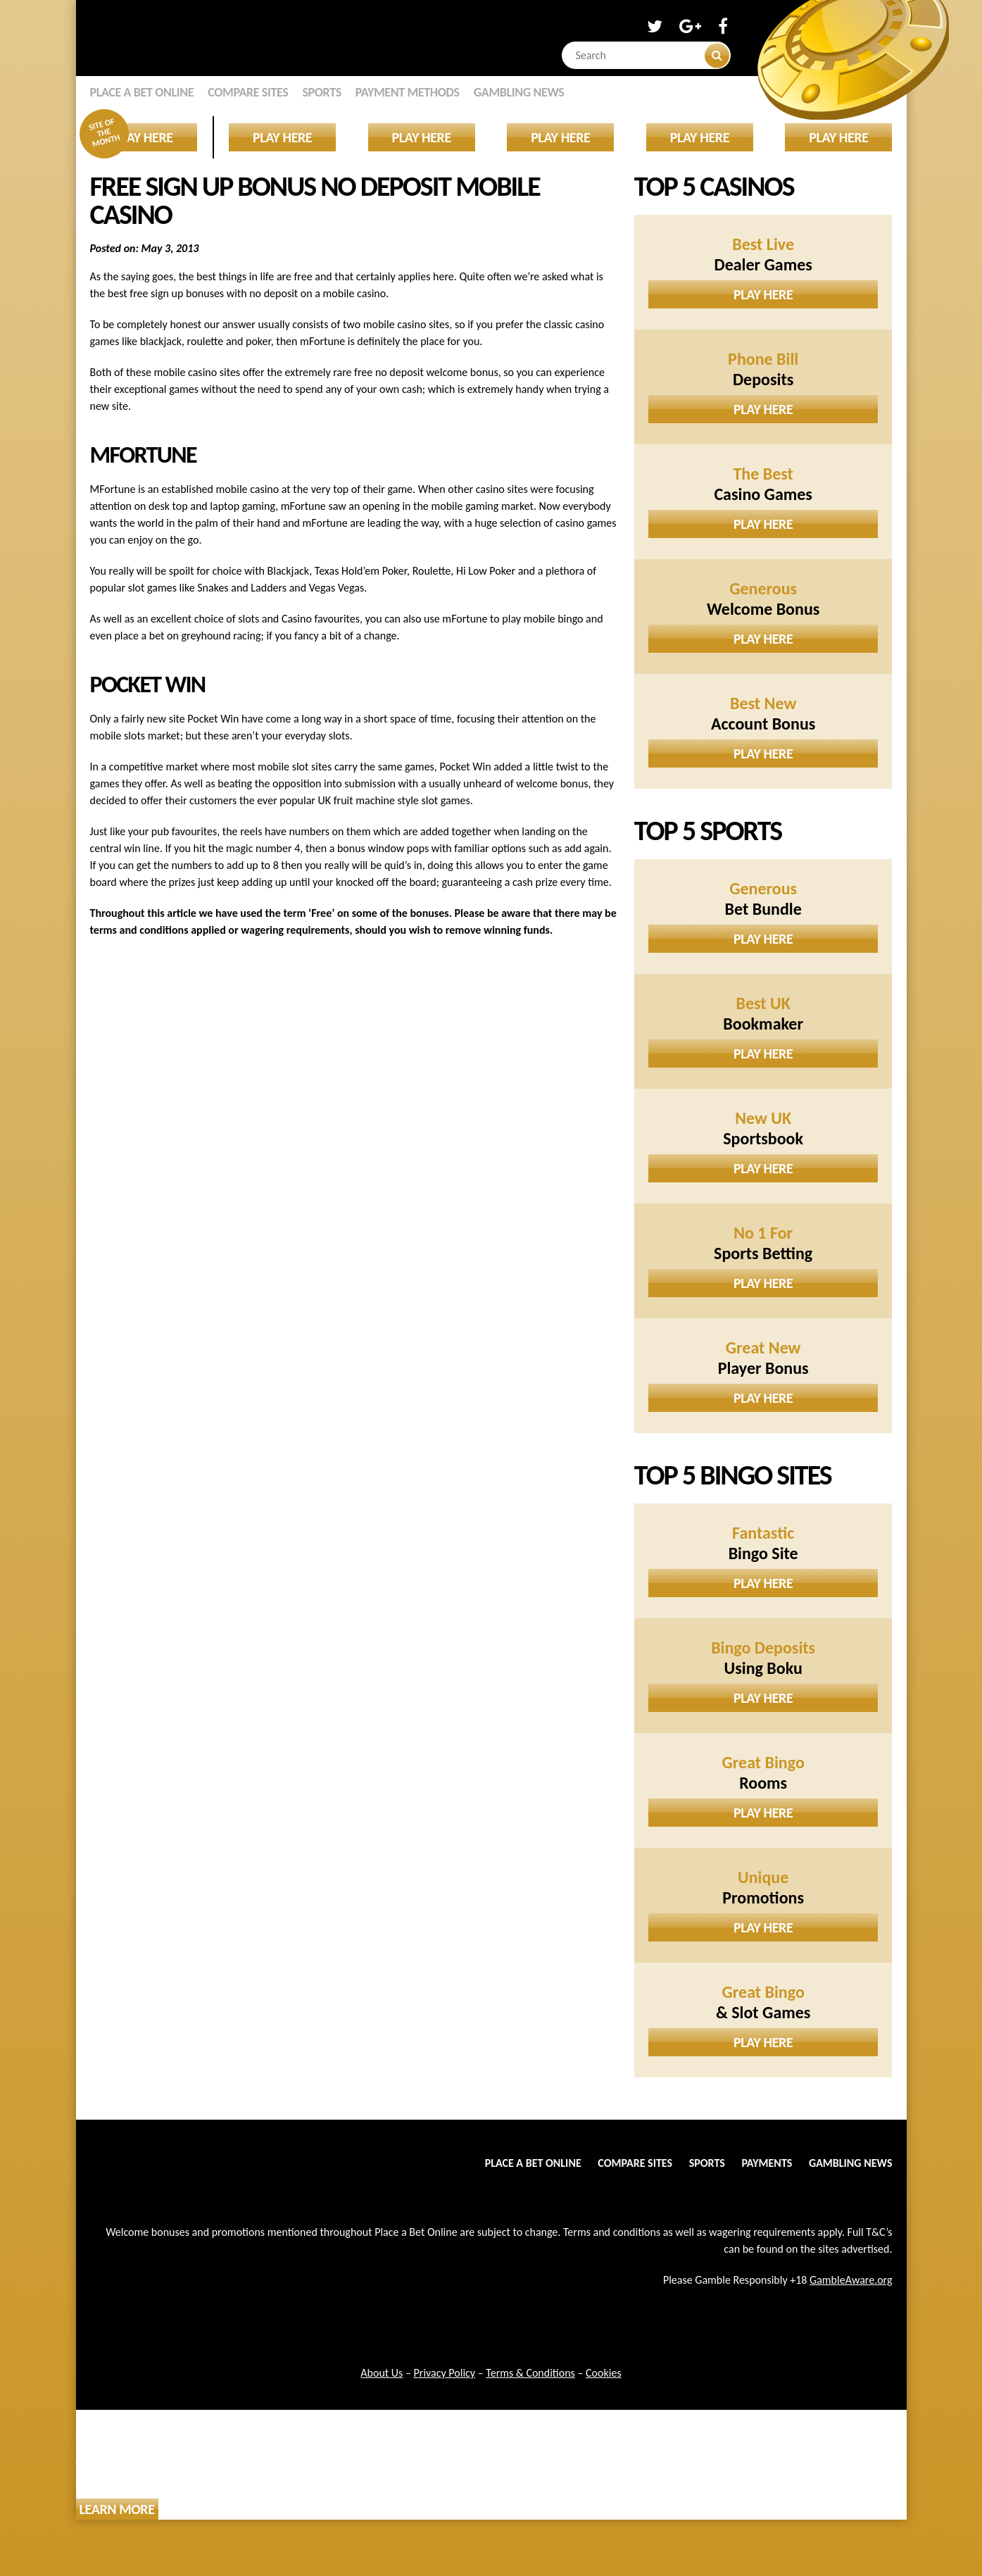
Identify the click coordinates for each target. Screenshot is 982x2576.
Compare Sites (248, 92)
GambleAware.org (851, 2280)
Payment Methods (407, 92)
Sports (321, 92)
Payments (766, 2163)
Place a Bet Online (142, 92)
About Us (381, 2373)
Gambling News (519, 92)
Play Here (763, 294)
